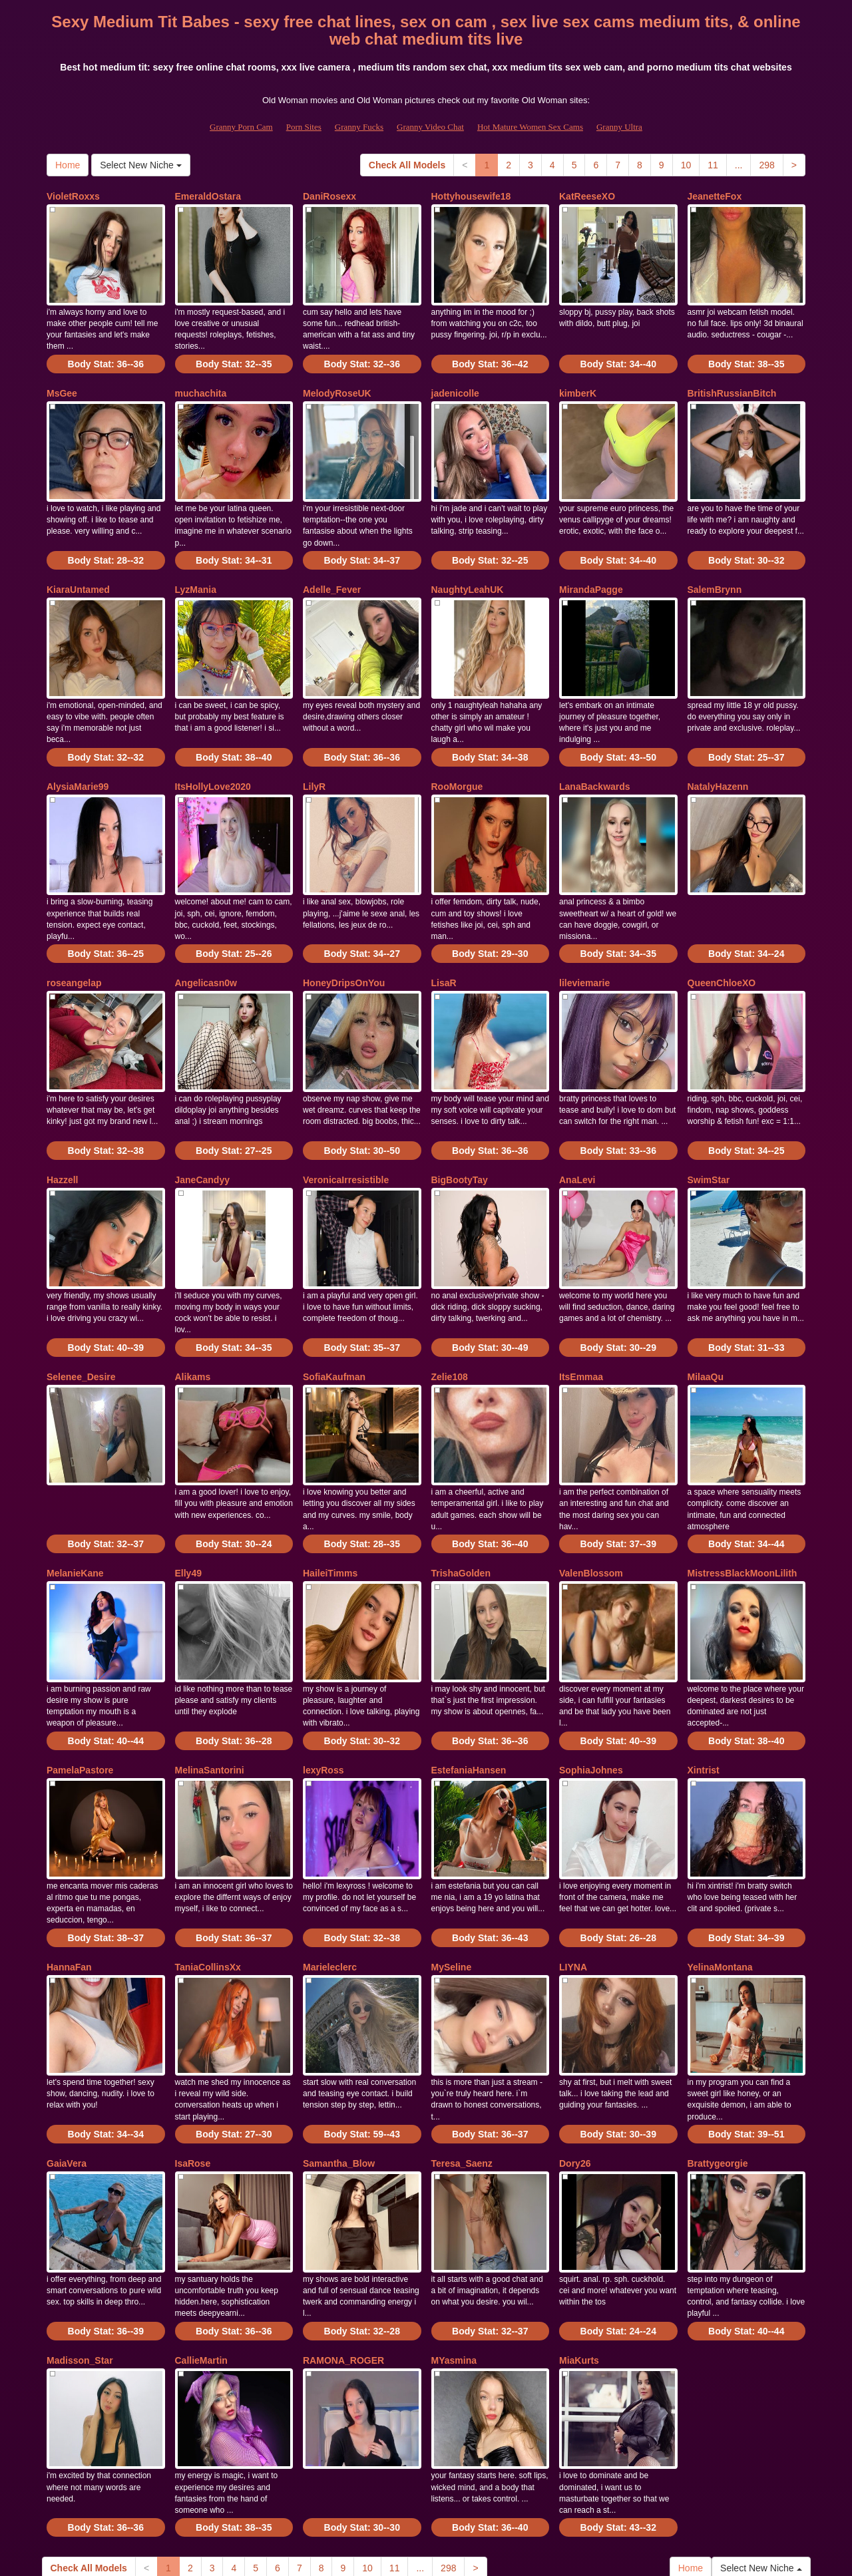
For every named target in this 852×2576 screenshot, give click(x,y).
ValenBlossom (591, 1477)
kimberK (577, 379)
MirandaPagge (591, 562)
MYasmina (454, 2209)
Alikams (193, 1294)
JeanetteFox (715, 196)
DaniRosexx (329, 196)
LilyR (314, 745)
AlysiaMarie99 (77, 745)
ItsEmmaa (581, 1294)
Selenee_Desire (81, 1294)
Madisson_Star (80, 2209)
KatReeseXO (587, 196)
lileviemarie (584, 928)
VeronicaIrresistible (346, 1111)
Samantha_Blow (339, 2026)
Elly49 (188, 1477)
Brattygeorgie (718, 2026)
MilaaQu (706, 1294)
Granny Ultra (619, 127)
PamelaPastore (80, 1660)
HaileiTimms (330, 1477)
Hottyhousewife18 (471, 196)
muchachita (201, 379)
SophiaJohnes (591, 1660)
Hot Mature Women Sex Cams (530, 127)
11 (713, 165)
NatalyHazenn (718, 745)
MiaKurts (579, 2209)
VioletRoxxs (73, 196)
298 (766, 165)
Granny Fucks (359, 127)
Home (67, 165)
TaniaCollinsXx (208, 1843)
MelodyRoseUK (337, 379)
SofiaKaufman (334, 1294)
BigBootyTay (459, 1111)
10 (686, 165)
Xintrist (704, 1660)
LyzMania (196, 562)
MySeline (451, 1843)
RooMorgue (457, 745)
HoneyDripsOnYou (344, 928)
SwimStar (709, 1111)
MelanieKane (75, 1477)
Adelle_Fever (332, 562)
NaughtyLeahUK (467, 562)
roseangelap (74, 928)
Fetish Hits (414, 2556)
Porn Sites (303, 127)
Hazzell (62, 1111)
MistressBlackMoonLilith (742, 1477)
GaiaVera (67, 2026)
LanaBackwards (594, 745)
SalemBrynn (715, 562)
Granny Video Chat (430, 127)
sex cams (630, 2461)
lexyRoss (323, 1660)
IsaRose (193, 2026)
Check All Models (407, 165)
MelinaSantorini (209, 1660)
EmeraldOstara (208, 196)
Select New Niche (140, 165)
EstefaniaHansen (469, 1660)
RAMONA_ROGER (343, 2209)
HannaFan (69, 1843)
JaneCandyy (202, 1111)
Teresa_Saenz (462, 2026)
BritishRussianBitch (732, 379)
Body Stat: (106, 350)
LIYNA (573, 1843)
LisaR (444, 928)
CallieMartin (201, 2209)
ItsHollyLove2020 (213, 745)
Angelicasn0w (206, 928)
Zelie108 (449, 1294)
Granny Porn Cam (241, 127)
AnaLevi (577, 1111)
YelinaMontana (720, 1843)
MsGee (62, 379)
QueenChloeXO (722, 928)
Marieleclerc (330, 1843)
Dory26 (574, 2026)
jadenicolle (455, 379)
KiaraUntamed (78, 562)
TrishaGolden (461, 1477)
